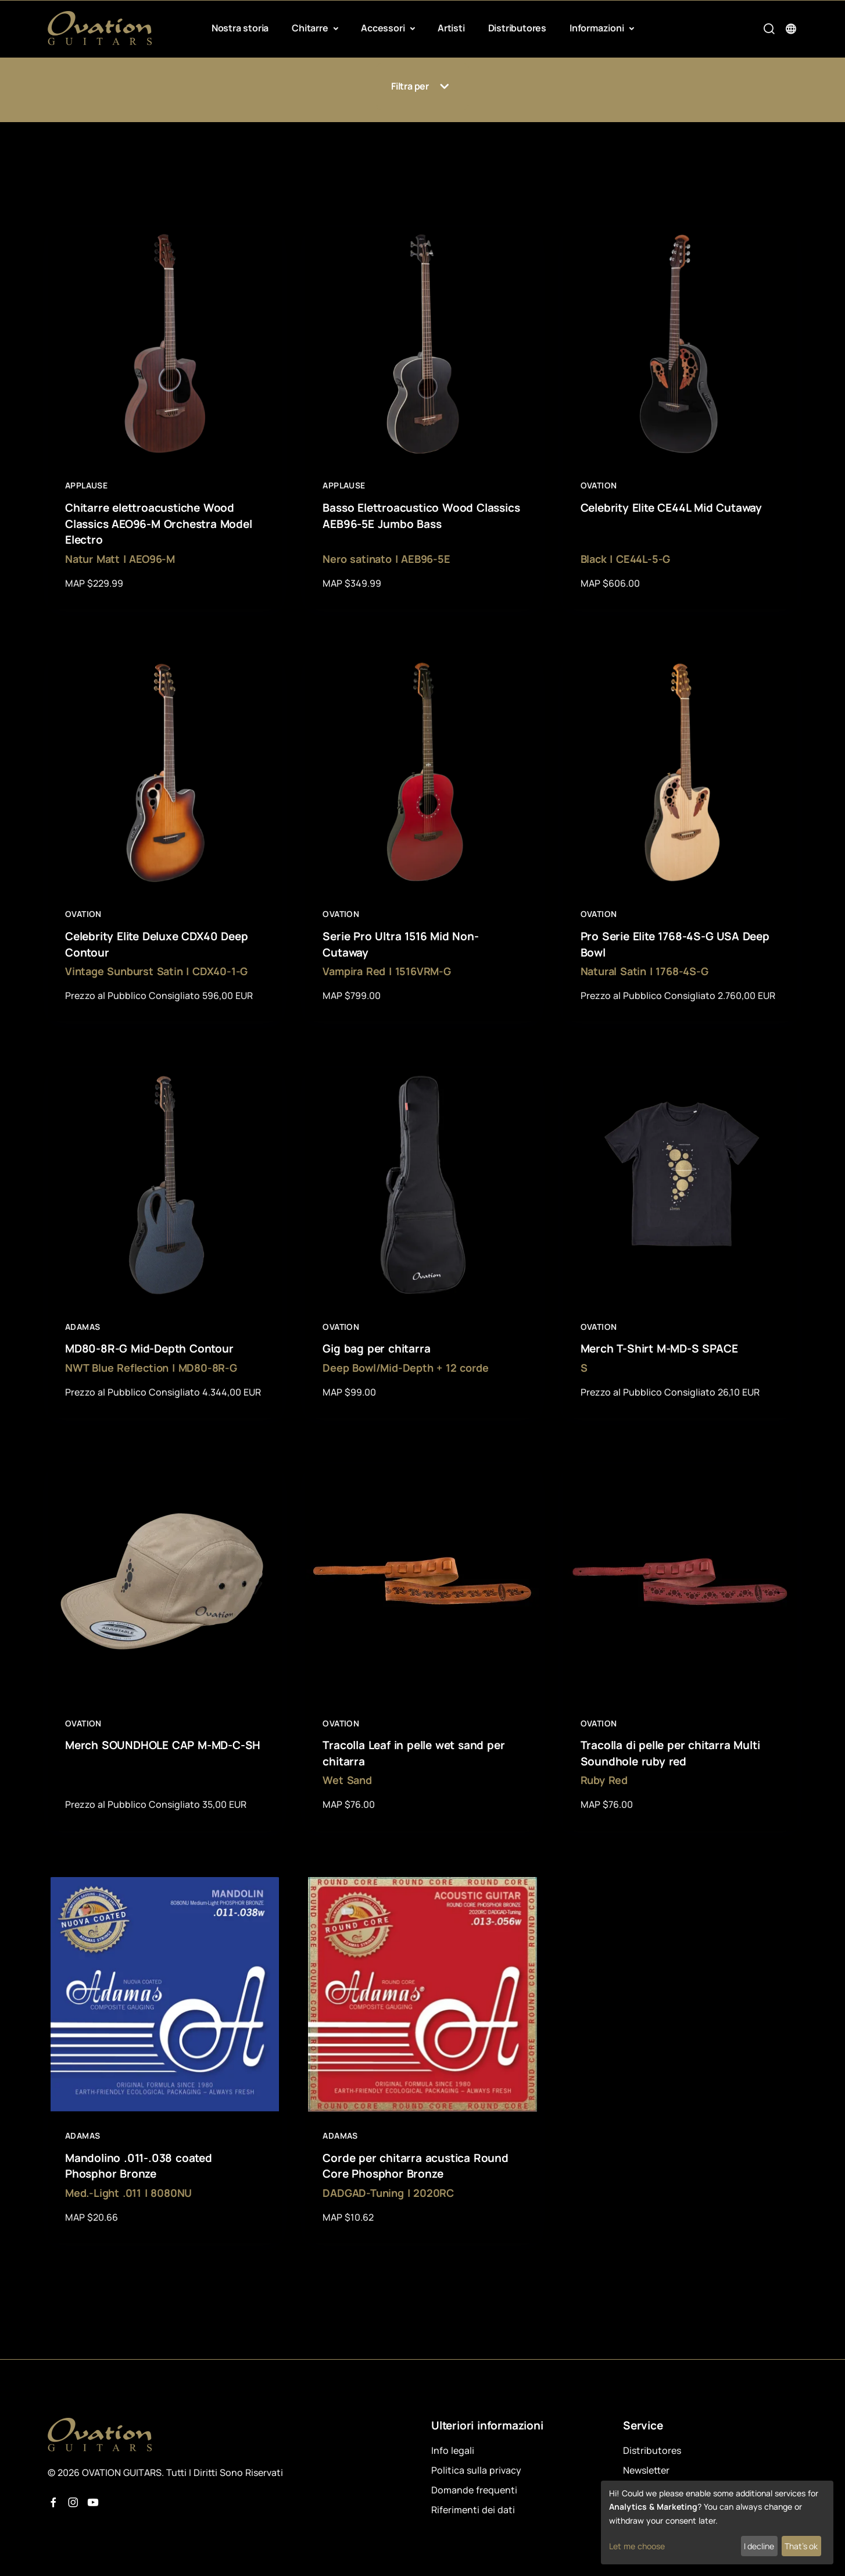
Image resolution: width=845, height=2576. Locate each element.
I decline (759, 2546)
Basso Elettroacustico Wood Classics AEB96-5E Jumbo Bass (421, 515)
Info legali (452, 2450)
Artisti (451, 28)
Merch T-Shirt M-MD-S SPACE (659, 1348)
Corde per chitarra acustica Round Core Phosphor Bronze (415, 2166)
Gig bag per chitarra (376, 1348)
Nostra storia (240, 28)
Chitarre (311, 28)
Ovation (599, 485)
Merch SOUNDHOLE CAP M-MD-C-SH (162, 1745)
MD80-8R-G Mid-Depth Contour (149, 1348)
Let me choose (637, 2546)
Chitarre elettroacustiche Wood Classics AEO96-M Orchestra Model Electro (158, 523)
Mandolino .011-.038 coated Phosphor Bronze (138, 2166)
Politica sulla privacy (476, 2470)
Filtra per (422, 86)
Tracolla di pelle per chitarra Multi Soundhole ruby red (670, 1753)
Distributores (517, 28)
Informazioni (598, 28)
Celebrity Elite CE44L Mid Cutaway (671, 507)
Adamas (82, 1326)
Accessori (384, 28)
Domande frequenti (474, 2490)
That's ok (801, 2546)
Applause (86, 485)
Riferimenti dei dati (473, 2509)
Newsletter (646, 2470)
